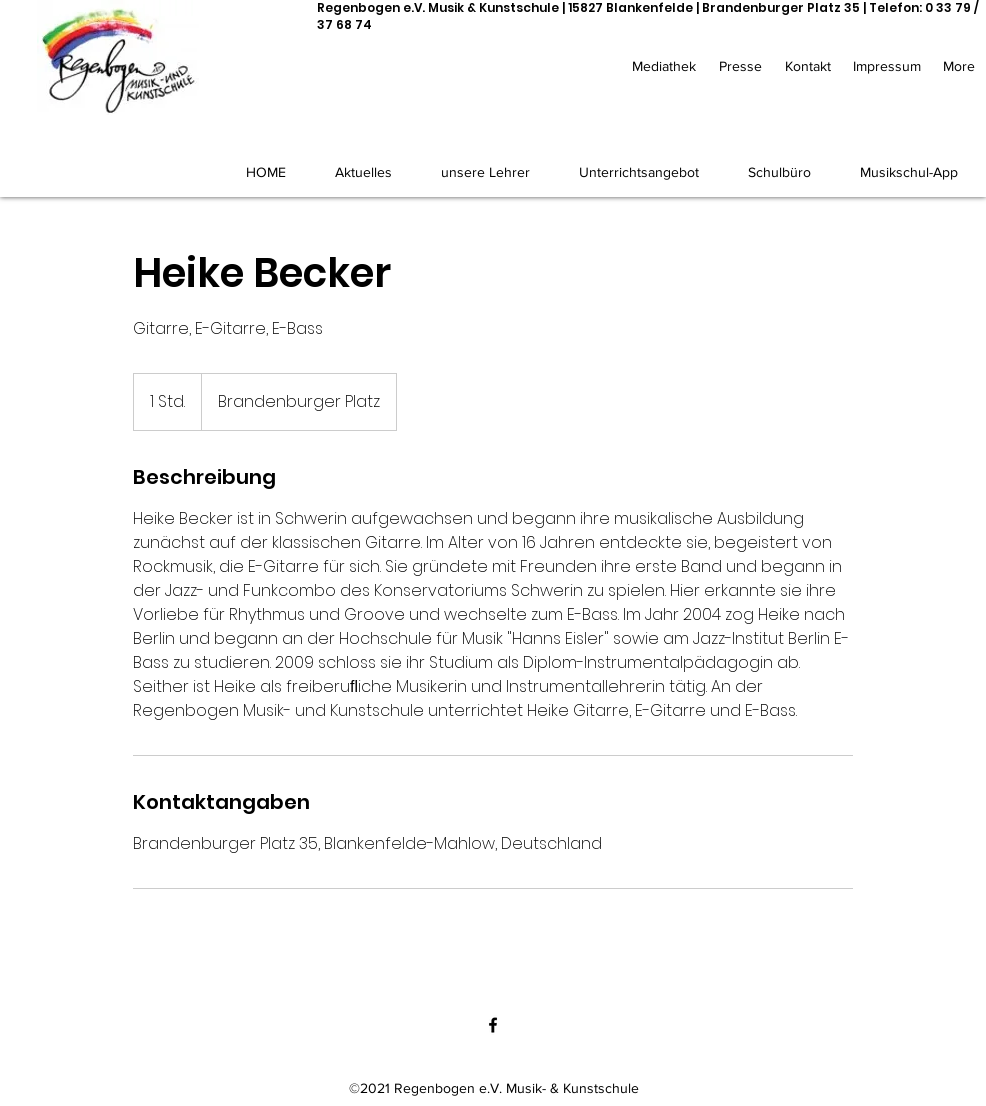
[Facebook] (493, 1025)
